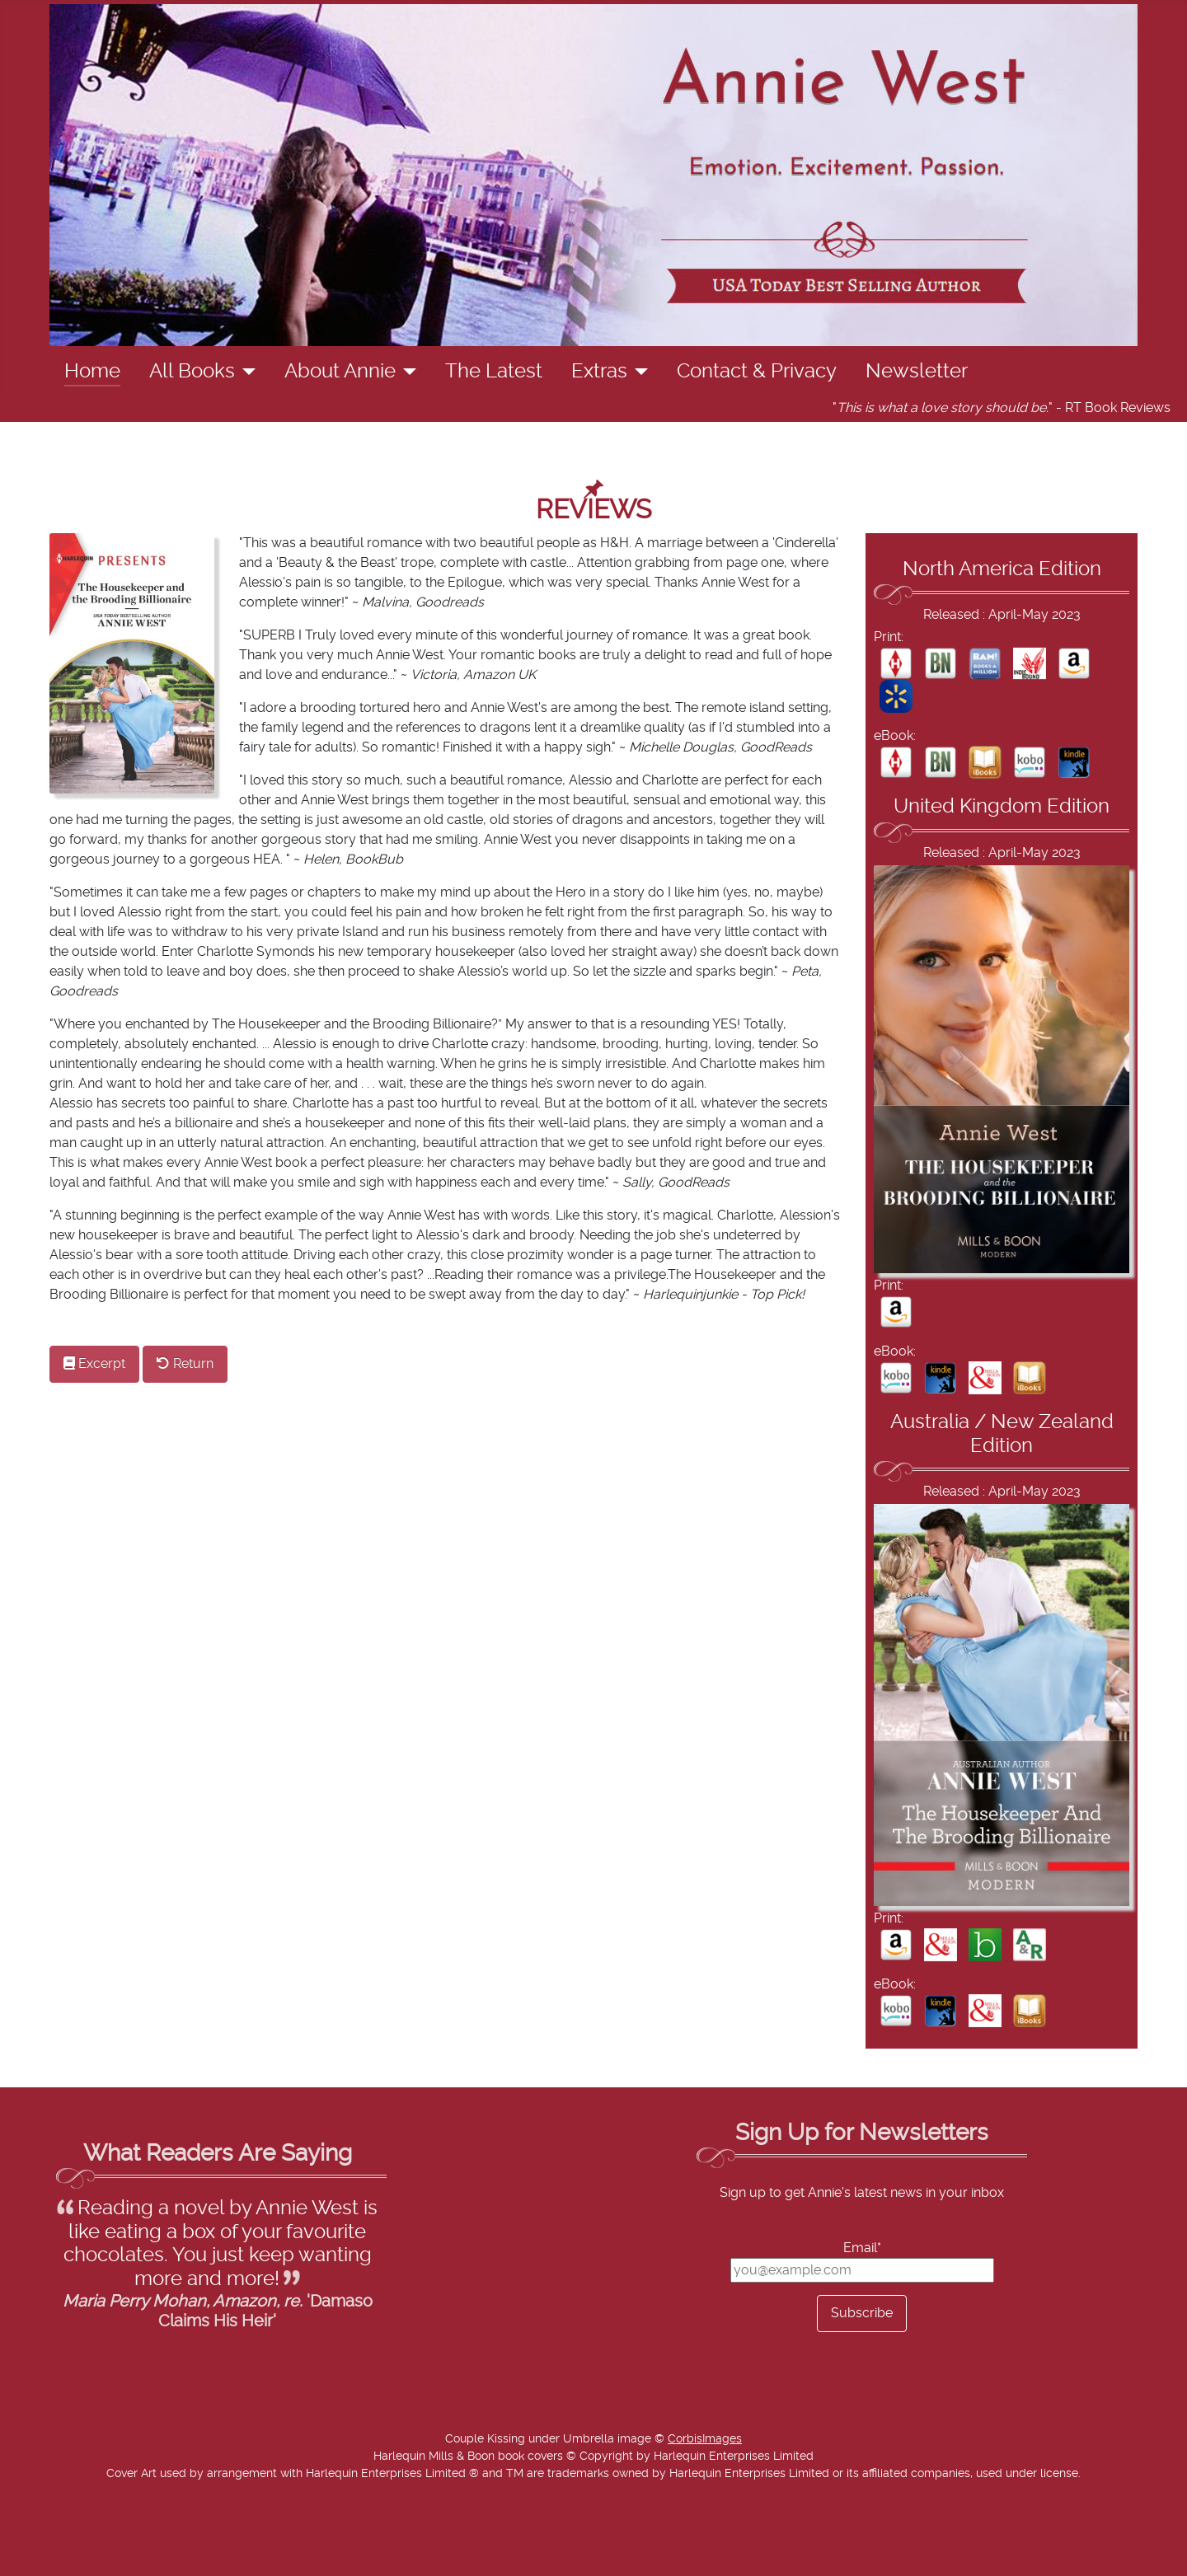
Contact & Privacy (757, 372)
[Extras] (637, 371)
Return (185, 1363)
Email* (862, 2248)
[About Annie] (406, 371)
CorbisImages (705, 2439)
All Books (192, 372)
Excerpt (94, 1363)
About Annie (340, 372)
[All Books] (245, 371)
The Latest (493, 372)
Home (92, 372)
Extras (599, 372)
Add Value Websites (134, 2555)
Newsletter (917, 372)
